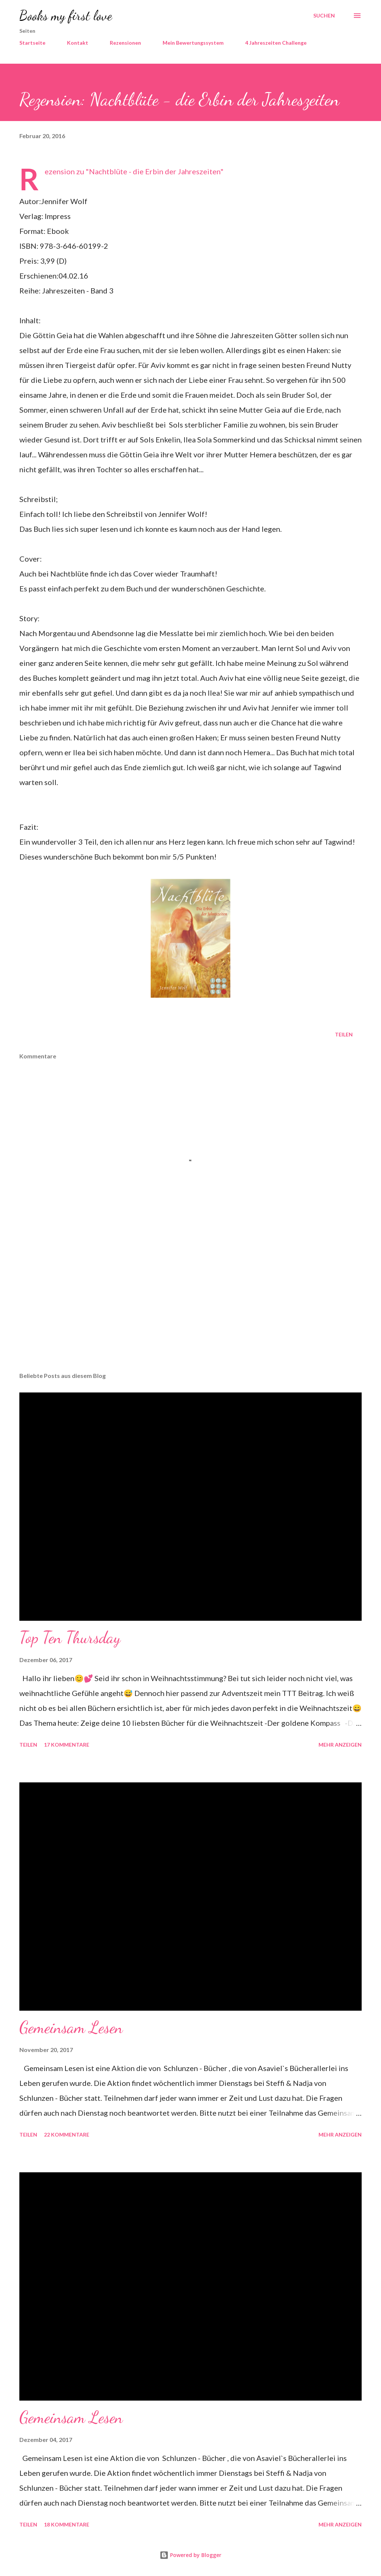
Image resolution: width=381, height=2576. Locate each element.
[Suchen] (324, 15)
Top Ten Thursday (70, 1637)
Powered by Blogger (190, 2554)
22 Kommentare (66, 2134)
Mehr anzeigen (340, 1744)
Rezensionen (125, 42)
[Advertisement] (190, 1308)
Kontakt (77, 42)
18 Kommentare (66, 2524)
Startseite (32, 42)
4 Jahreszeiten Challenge (276, 42)
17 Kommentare (66, 1744)
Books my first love (65, 15)
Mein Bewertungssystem (193, 42)
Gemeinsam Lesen (71, 2027)
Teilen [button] (344, 1034)
